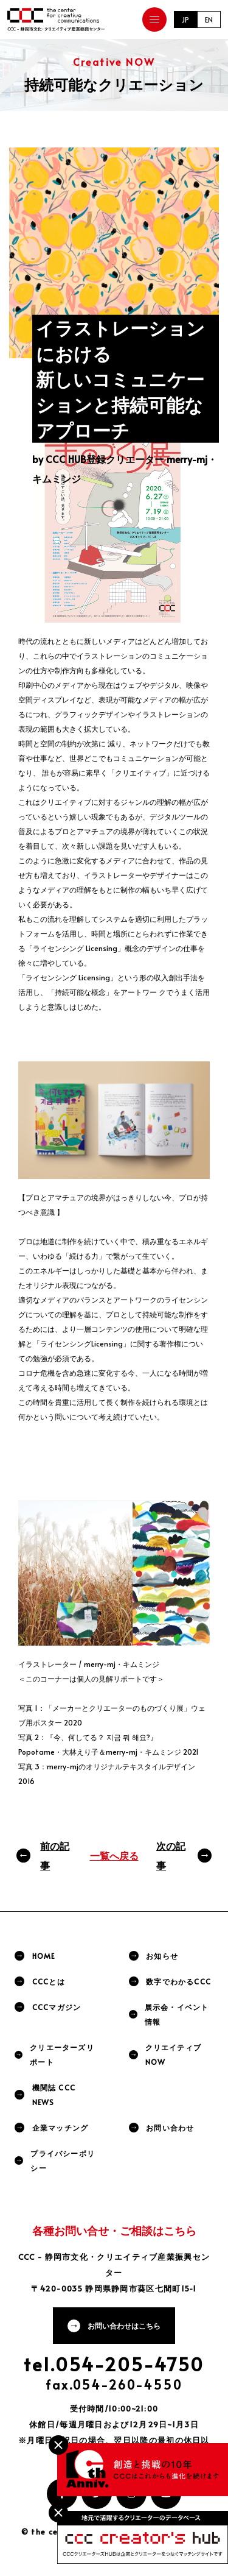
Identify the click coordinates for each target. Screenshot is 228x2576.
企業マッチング (60, 2127)
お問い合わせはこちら (124, 2325)
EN (209, 19)
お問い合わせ (170, 2127)
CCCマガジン (56, 2007)
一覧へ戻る (114, 1855)
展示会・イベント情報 (177, 2014)
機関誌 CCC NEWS (53, 2094)
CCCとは (48, 1981)
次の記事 (170, 1855)
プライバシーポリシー (62, 2160)
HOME (43, 1956)
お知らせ (162, 1956)
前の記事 (54, 1855)
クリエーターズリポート (62, 2054)
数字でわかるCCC (178, 1981)
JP (185, 19)
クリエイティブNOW (173, 2054)
